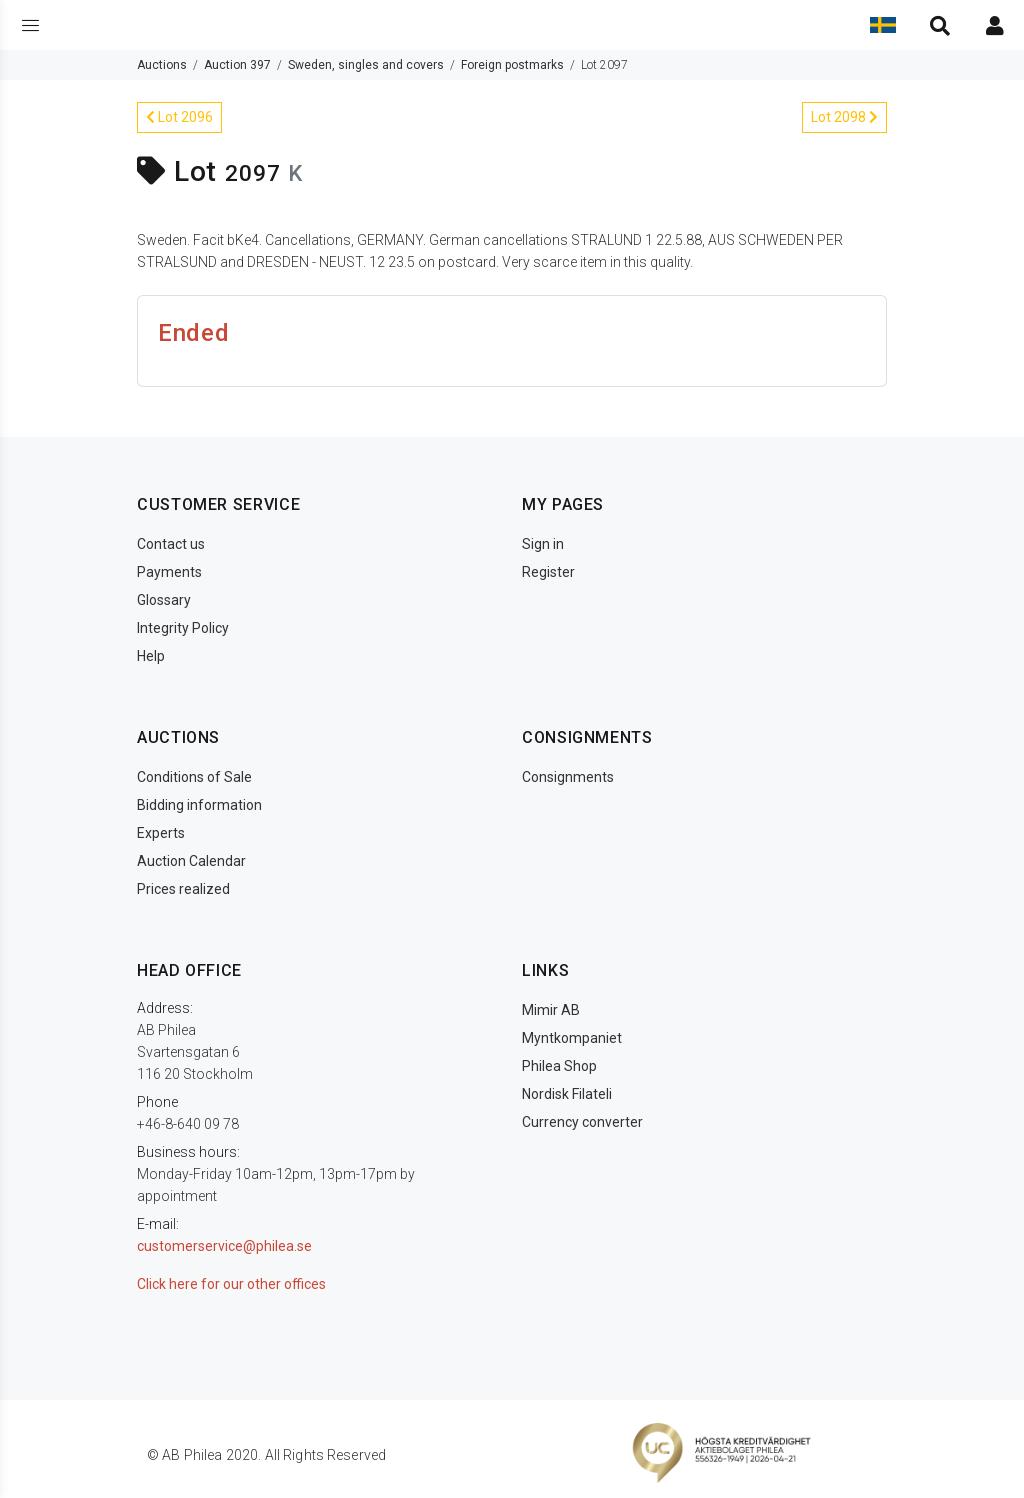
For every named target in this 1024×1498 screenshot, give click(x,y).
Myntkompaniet (572, 1038)
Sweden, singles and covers (366, 65)
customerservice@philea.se (224, 1246)
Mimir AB (551, 1010)
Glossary (164, 600)
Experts (161, 833)
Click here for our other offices (231, 1284)
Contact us (171, 544)
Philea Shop (559, 1066)
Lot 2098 (844, 117)
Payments (169, 572)
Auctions (162, 65)
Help (151, 656)
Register (548, 572)
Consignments (568, 777)
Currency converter (582, 1122)
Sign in (543, 544)
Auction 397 (237, 65)
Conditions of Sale (194, 777)
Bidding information (199, 805)
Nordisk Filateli (567, 1094)
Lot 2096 (179, 117)
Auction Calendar (191, 861)
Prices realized (183, 889)
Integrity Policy (183, 628)
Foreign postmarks (512, 65)
